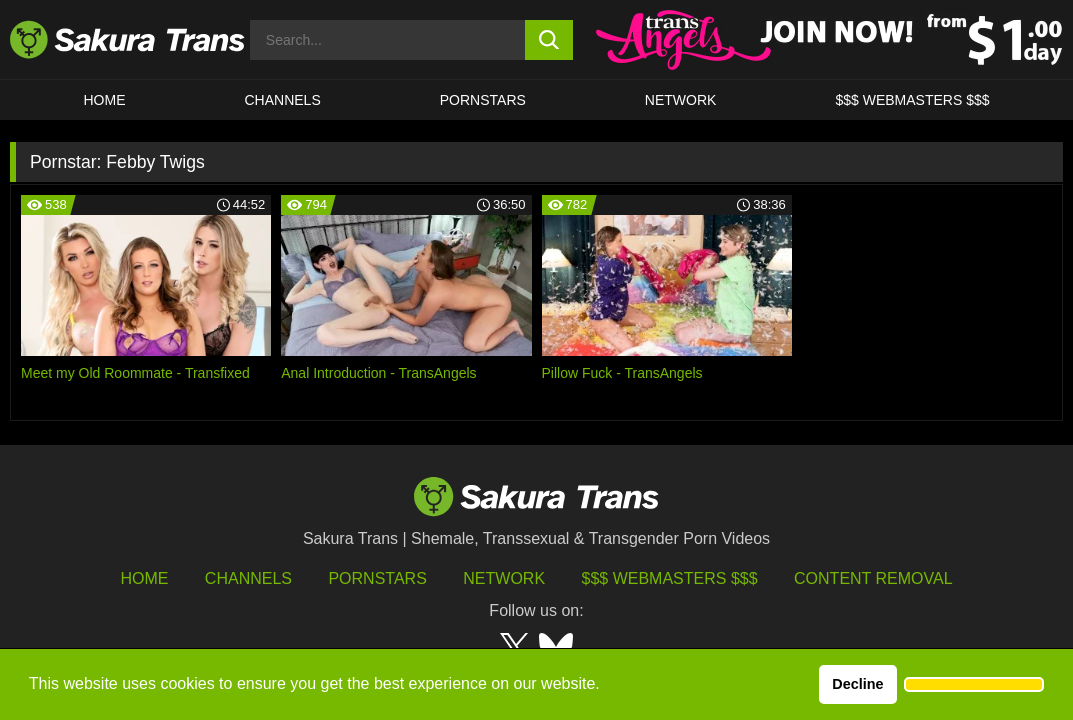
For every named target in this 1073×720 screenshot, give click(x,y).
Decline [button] (857, 684)
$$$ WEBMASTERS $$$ (912, 100)
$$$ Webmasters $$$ (670, 578)
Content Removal (873, 578)
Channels (248, 578)
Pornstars (377, 578)
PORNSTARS (483, 100)
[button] (974, 685)
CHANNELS (283, 100)
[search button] (549, 40)
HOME (105, 100)
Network (681, 100)
